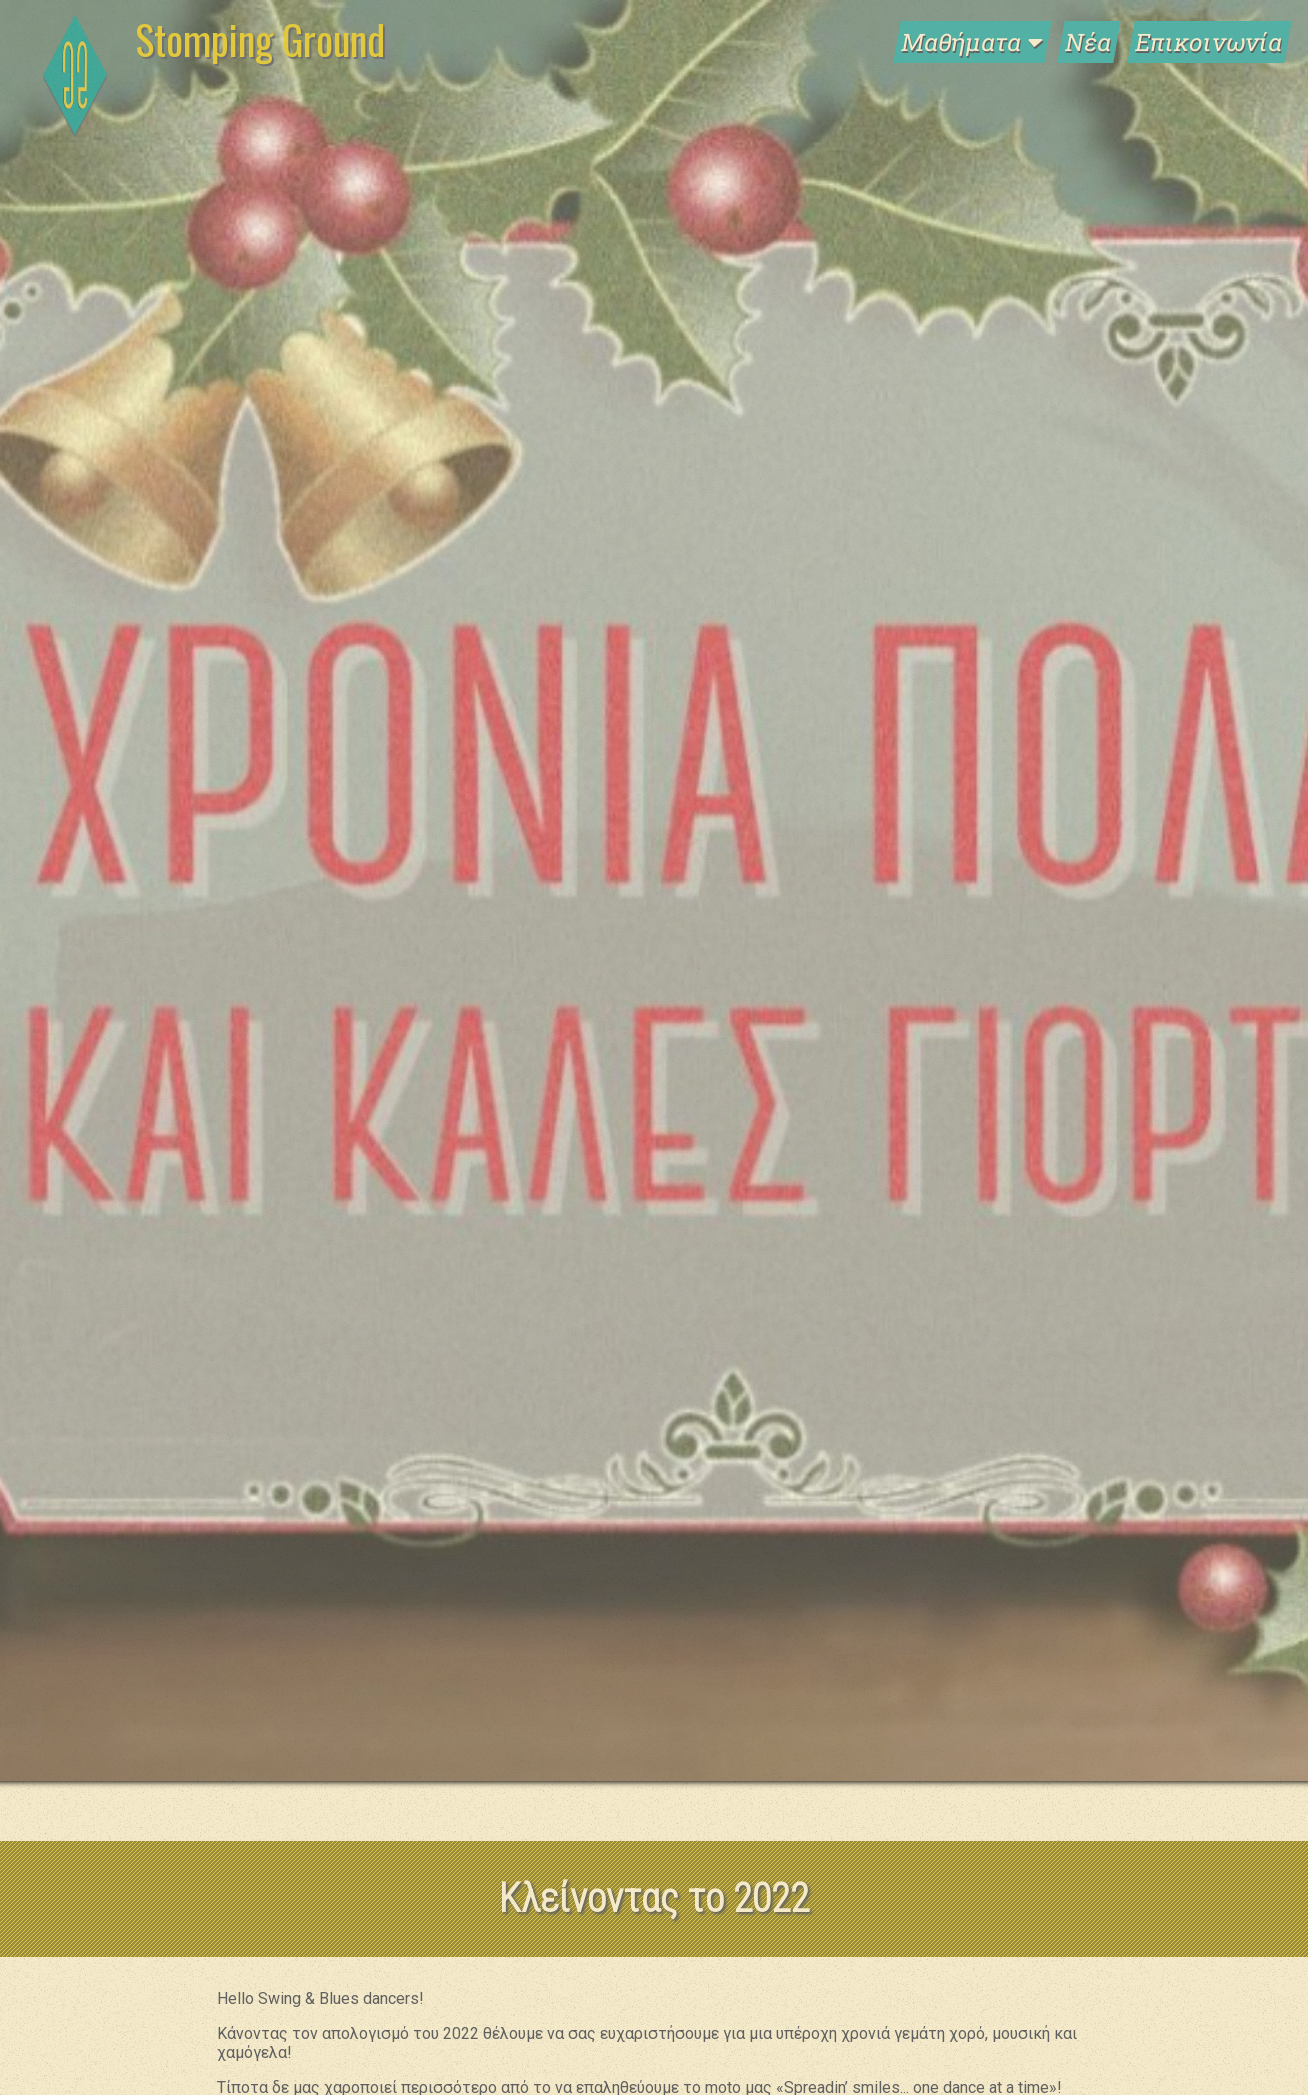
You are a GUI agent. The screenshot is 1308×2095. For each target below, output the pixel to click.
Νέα (1089, 42)
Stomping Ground (260, 39)
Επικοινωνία (1209, 42)
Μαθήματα (972, 42)
